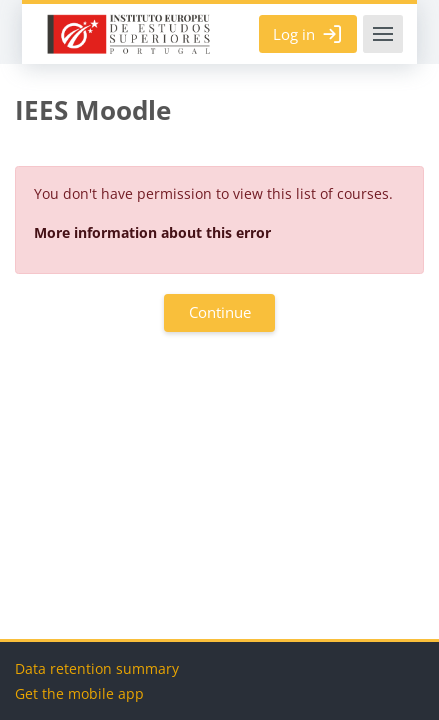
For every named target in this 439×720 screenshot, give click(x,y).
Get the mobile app (79, 693)
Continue (220, 312)
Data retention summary (97, 668)
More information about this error (152, 232)
